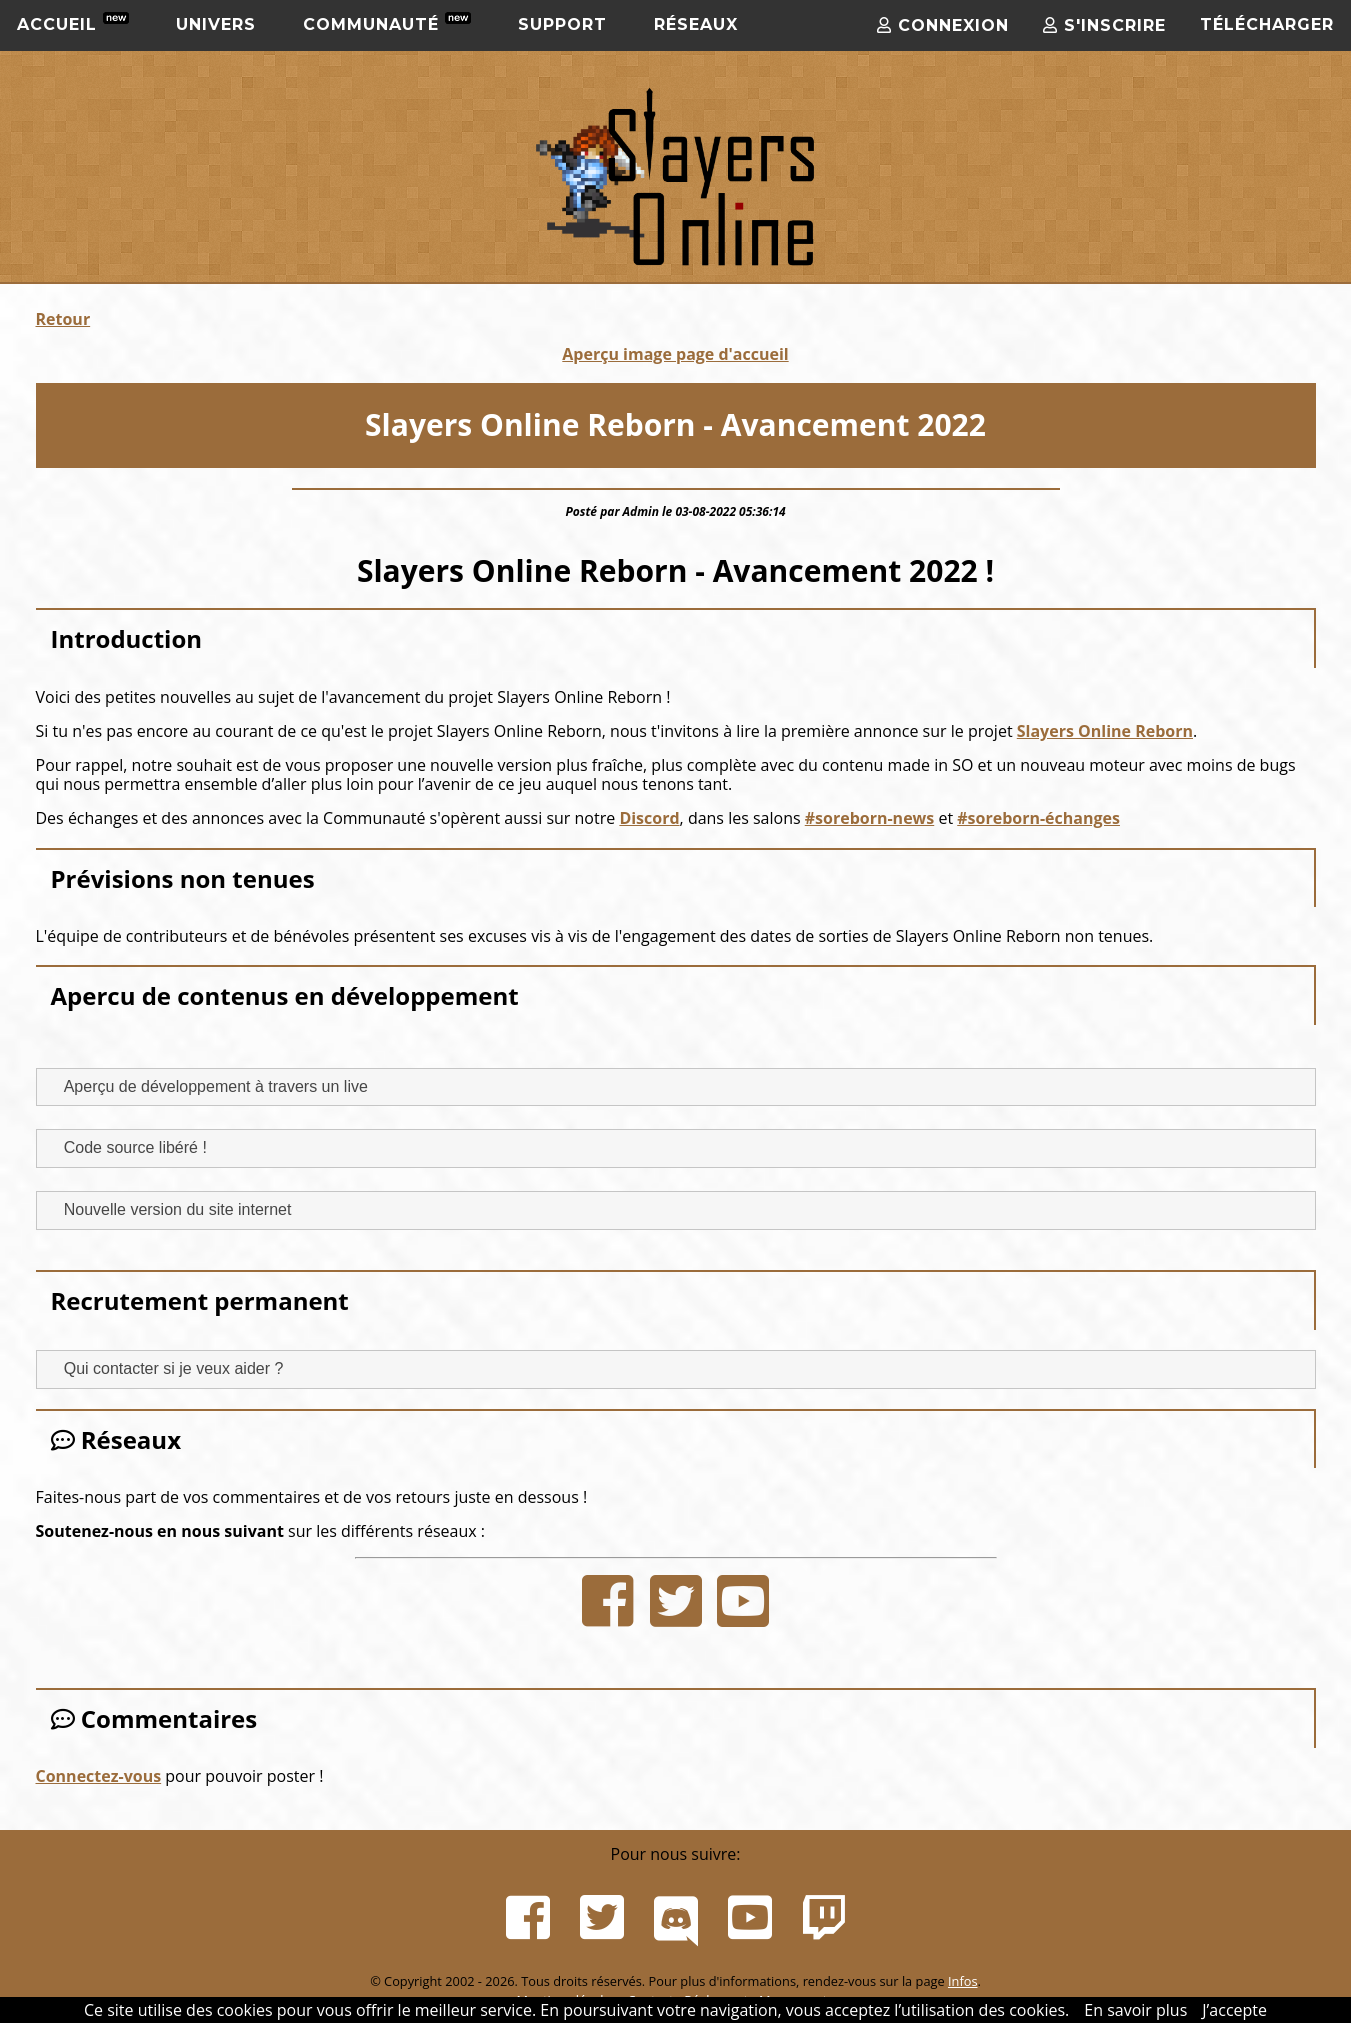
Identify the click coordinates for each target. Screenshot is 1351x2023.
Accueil (73, 23)
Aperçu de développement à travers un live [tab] (208, 1085)
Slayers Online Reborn (1105, 731)
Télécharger (1267, 24)
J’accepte (1234, 2010)
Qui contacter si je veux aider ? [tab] (166, 1368)
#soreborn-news (870, 818)
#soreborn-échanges (1038, 818)
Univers (216, 24)
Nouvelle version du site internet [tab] (170, 1209)
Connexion (943, 25)
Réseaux (696, 24)
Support (562, 24)
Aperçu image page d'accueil (675, 354)
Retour (63, 319)
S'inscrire (1104, 25)
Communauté (387, 23)
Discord (649, 818)
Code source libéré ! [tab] (127, 1147)
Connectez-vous (99, 1776)
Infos (963, 1981)
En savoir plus (1135, 2010)
